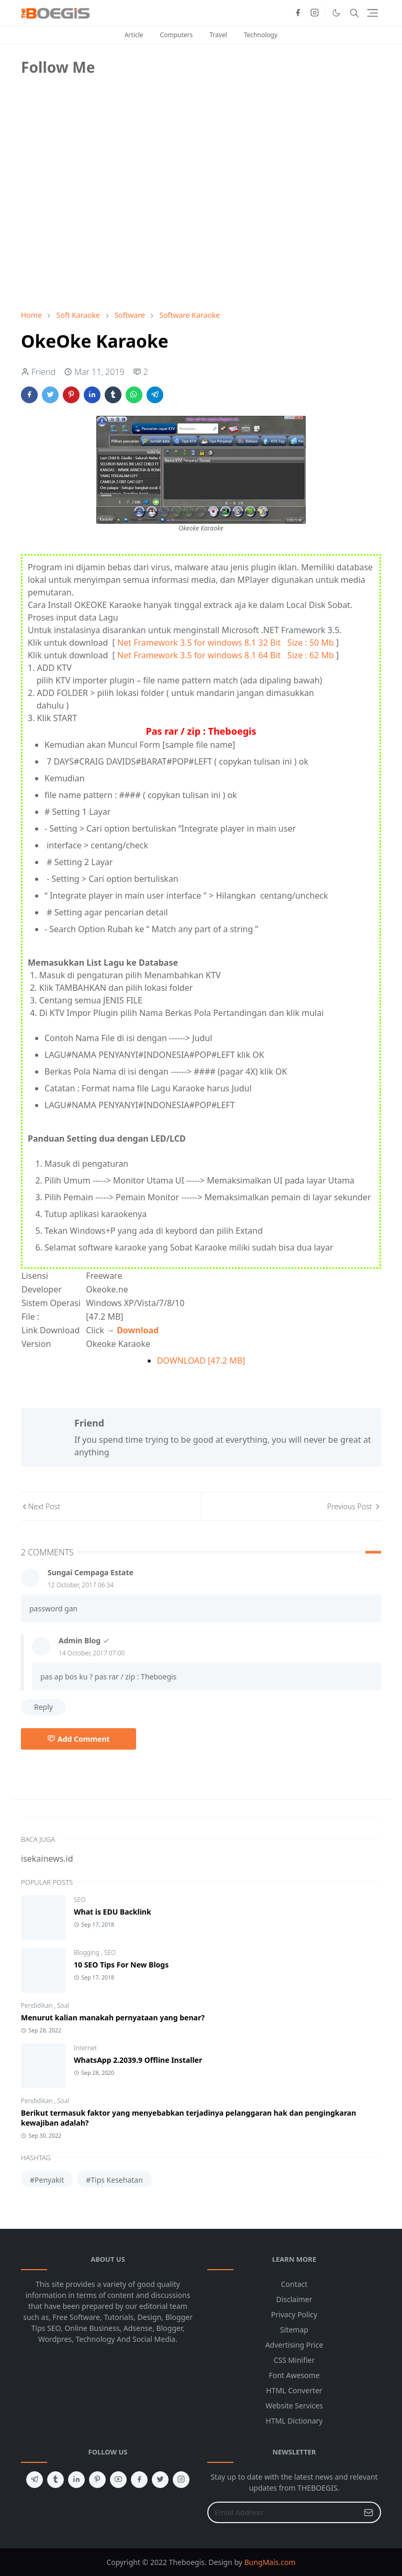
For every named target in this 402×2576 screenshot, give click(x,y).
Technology (260, 34)
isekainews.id (47, 1858)
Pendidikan (37, 2005)
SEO (79, 1899)
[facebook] (297, 13)
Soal (63, 2005)
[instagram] (314, 13)
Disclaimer (294, 2299)
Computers (176, 34)
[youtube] (118, 2479)
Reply (43, 1707)
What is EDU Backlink (112, 1912)
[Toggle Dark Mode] (336, 12)
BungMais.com (270, 2562)
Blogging (87, 1952)
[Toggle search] (354, 13)
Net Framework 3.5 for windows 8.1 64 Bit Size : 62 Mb (225, 655)
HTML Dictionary (294, 2421)
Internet (85, 2047)
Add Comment (78, 1739)
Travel (218, 34)
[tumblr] (55, 2479)
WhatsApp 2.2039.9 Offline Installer (138, 2060)
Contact (294, 2284)
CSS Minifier (294, 2360)
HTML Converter (294, 2390)
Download (138, 1330)
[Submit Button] (368, 2512)
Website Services (294, 2406)
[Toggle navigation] (372, 12)
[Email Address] (283, 2512)
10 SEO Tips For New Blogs (121, 1965)
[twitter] (160, 2479)
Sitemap (294, 2330)
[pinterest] (97, 2479)
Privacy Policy (294, 2314)
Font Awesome (294, 2375)
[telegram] (34, 2479)
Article (134, 34)
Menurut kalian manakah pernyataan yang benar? (113, 2017)
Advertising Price (294, 2345)
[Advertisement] (99, 228)
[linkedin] (76, 2479)
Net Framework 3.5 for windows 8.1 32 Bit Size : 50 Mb (225, 642)
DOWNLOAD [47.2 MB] (201, 1360)
